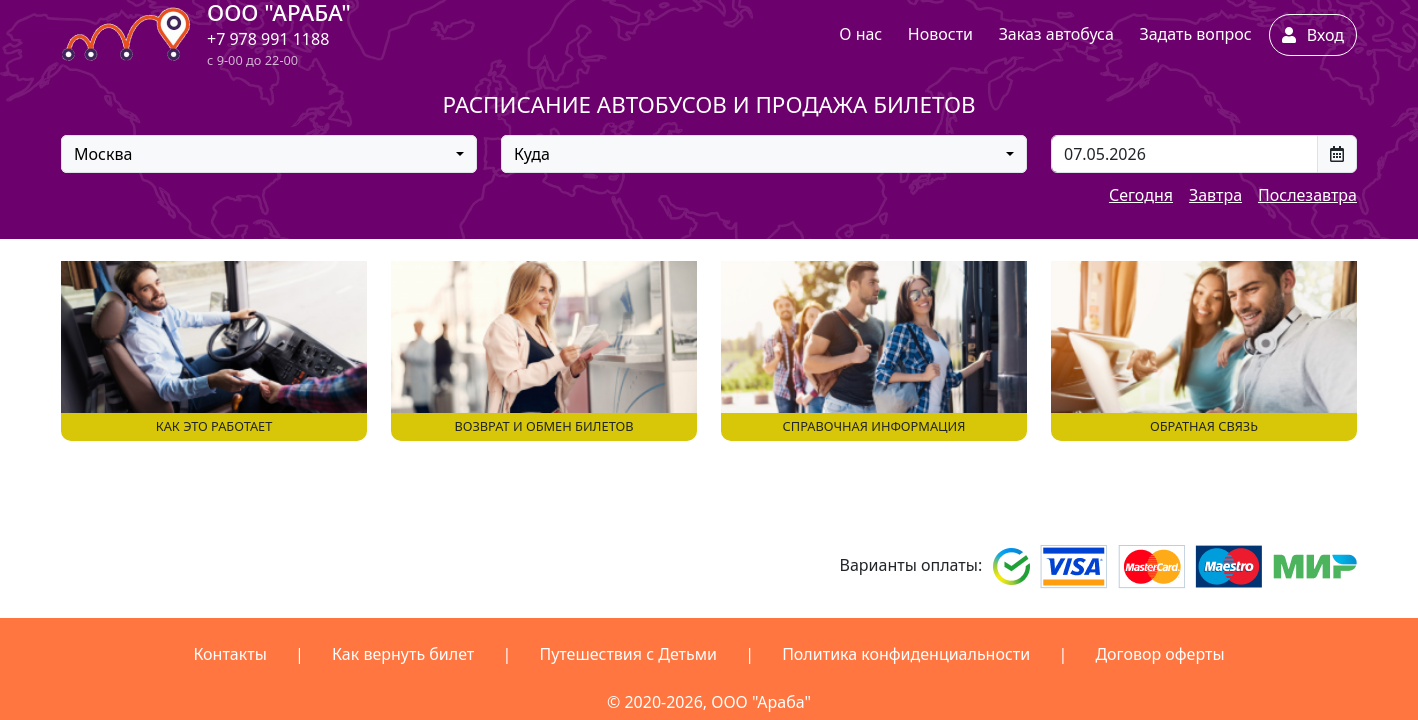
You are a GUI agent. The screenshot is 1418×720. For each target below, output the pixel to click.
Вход (1313, 35)
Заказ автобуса (1056, 34)
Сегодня (1141, 195)
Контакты (229, 654)
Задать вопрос (1195, 34)
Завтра (1215, 195)
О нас (860, 34)
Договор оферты (1159, 654)
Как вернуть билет (403, 654)
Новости (940, 34)
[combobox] (269, 154)
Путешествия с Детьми (628, 654)
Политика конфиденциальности (906, 654)
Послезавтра (1307, 195)
